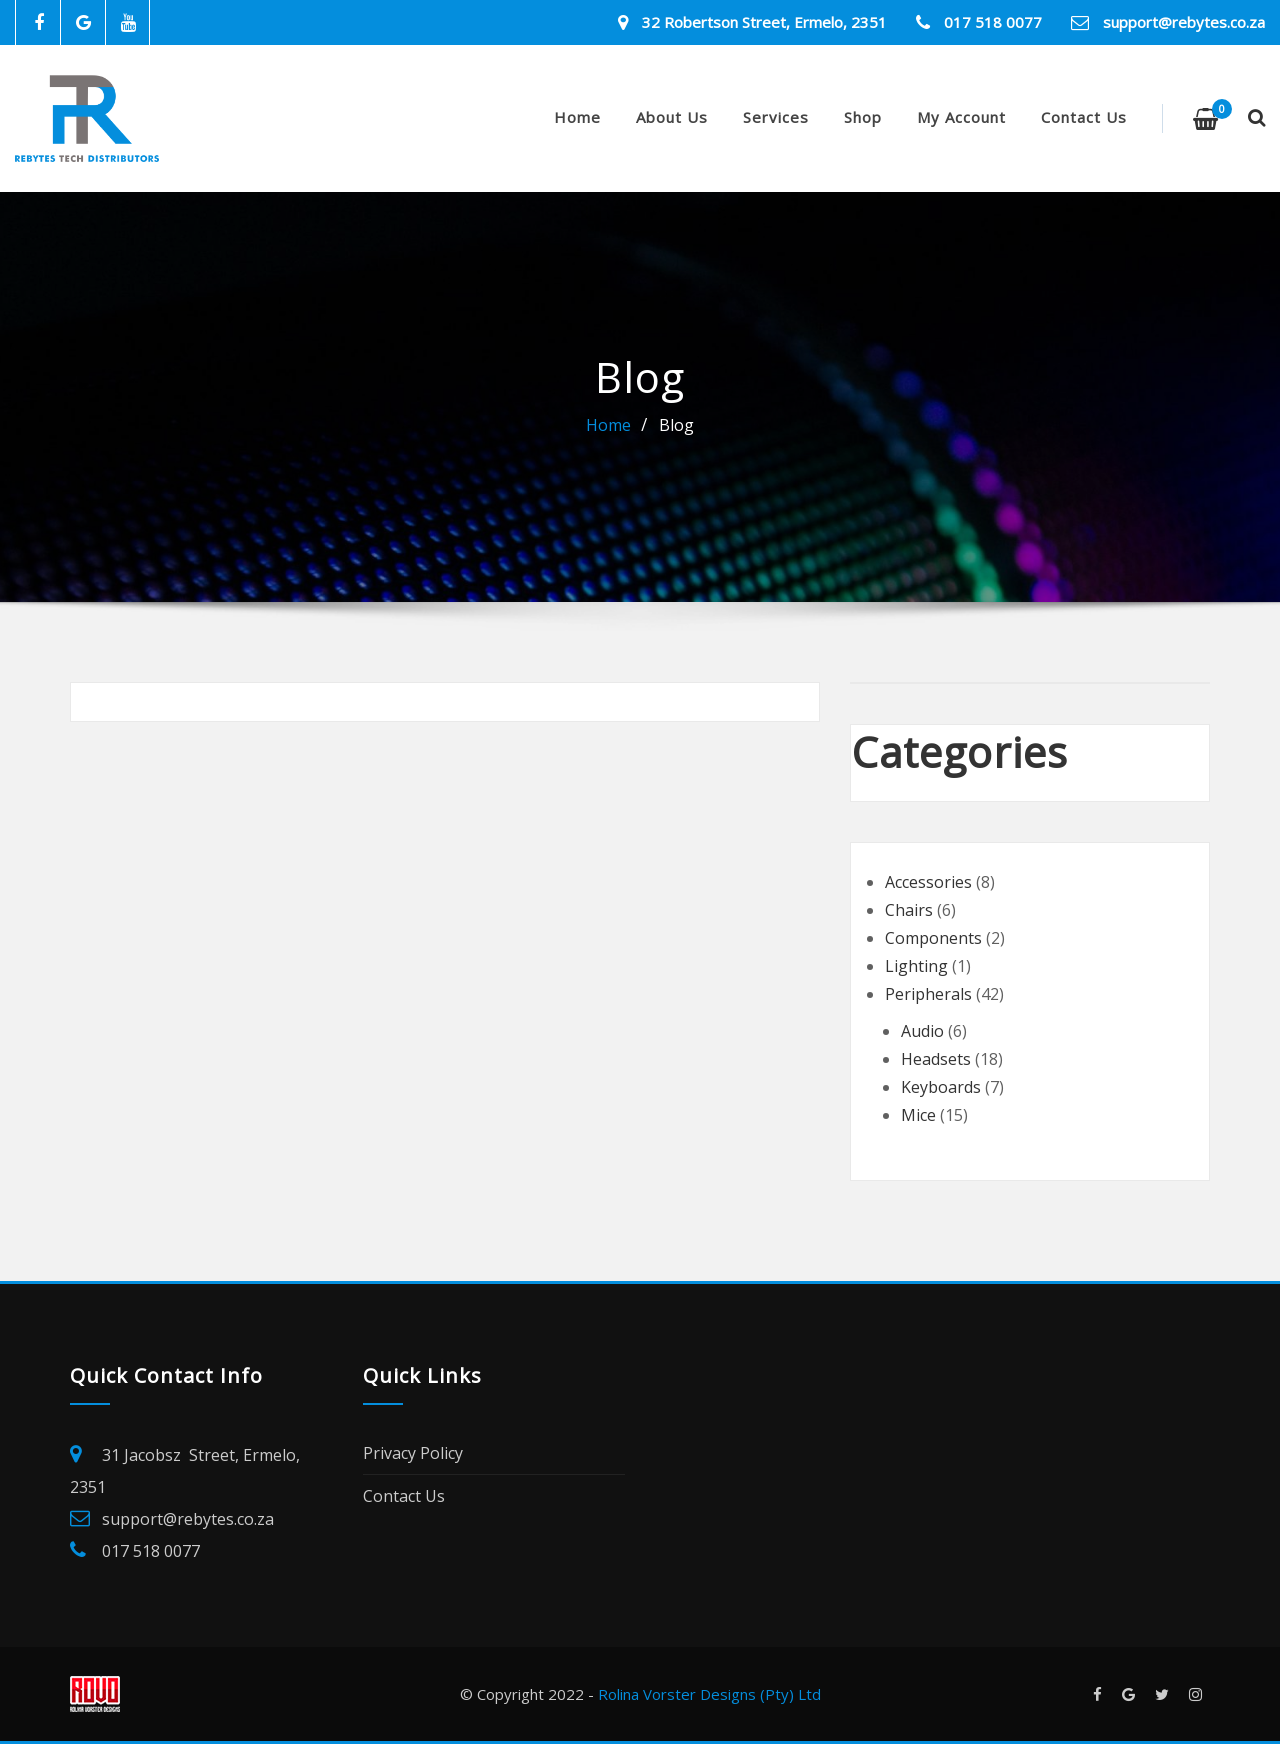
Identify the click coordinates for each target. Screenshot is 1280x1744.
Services (776, 117)
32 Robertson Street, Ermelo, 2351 (764, 22)
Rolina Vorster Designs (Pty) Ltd (709, 1694)
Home (577, 117)
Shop (863, 117)
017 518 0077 (993, 22)
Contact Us (1084, 117)
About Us (672, 117)
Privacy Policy (413, 1453)
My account (961, 117)
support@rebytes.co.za (1184, 22)
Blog (676, 425)
